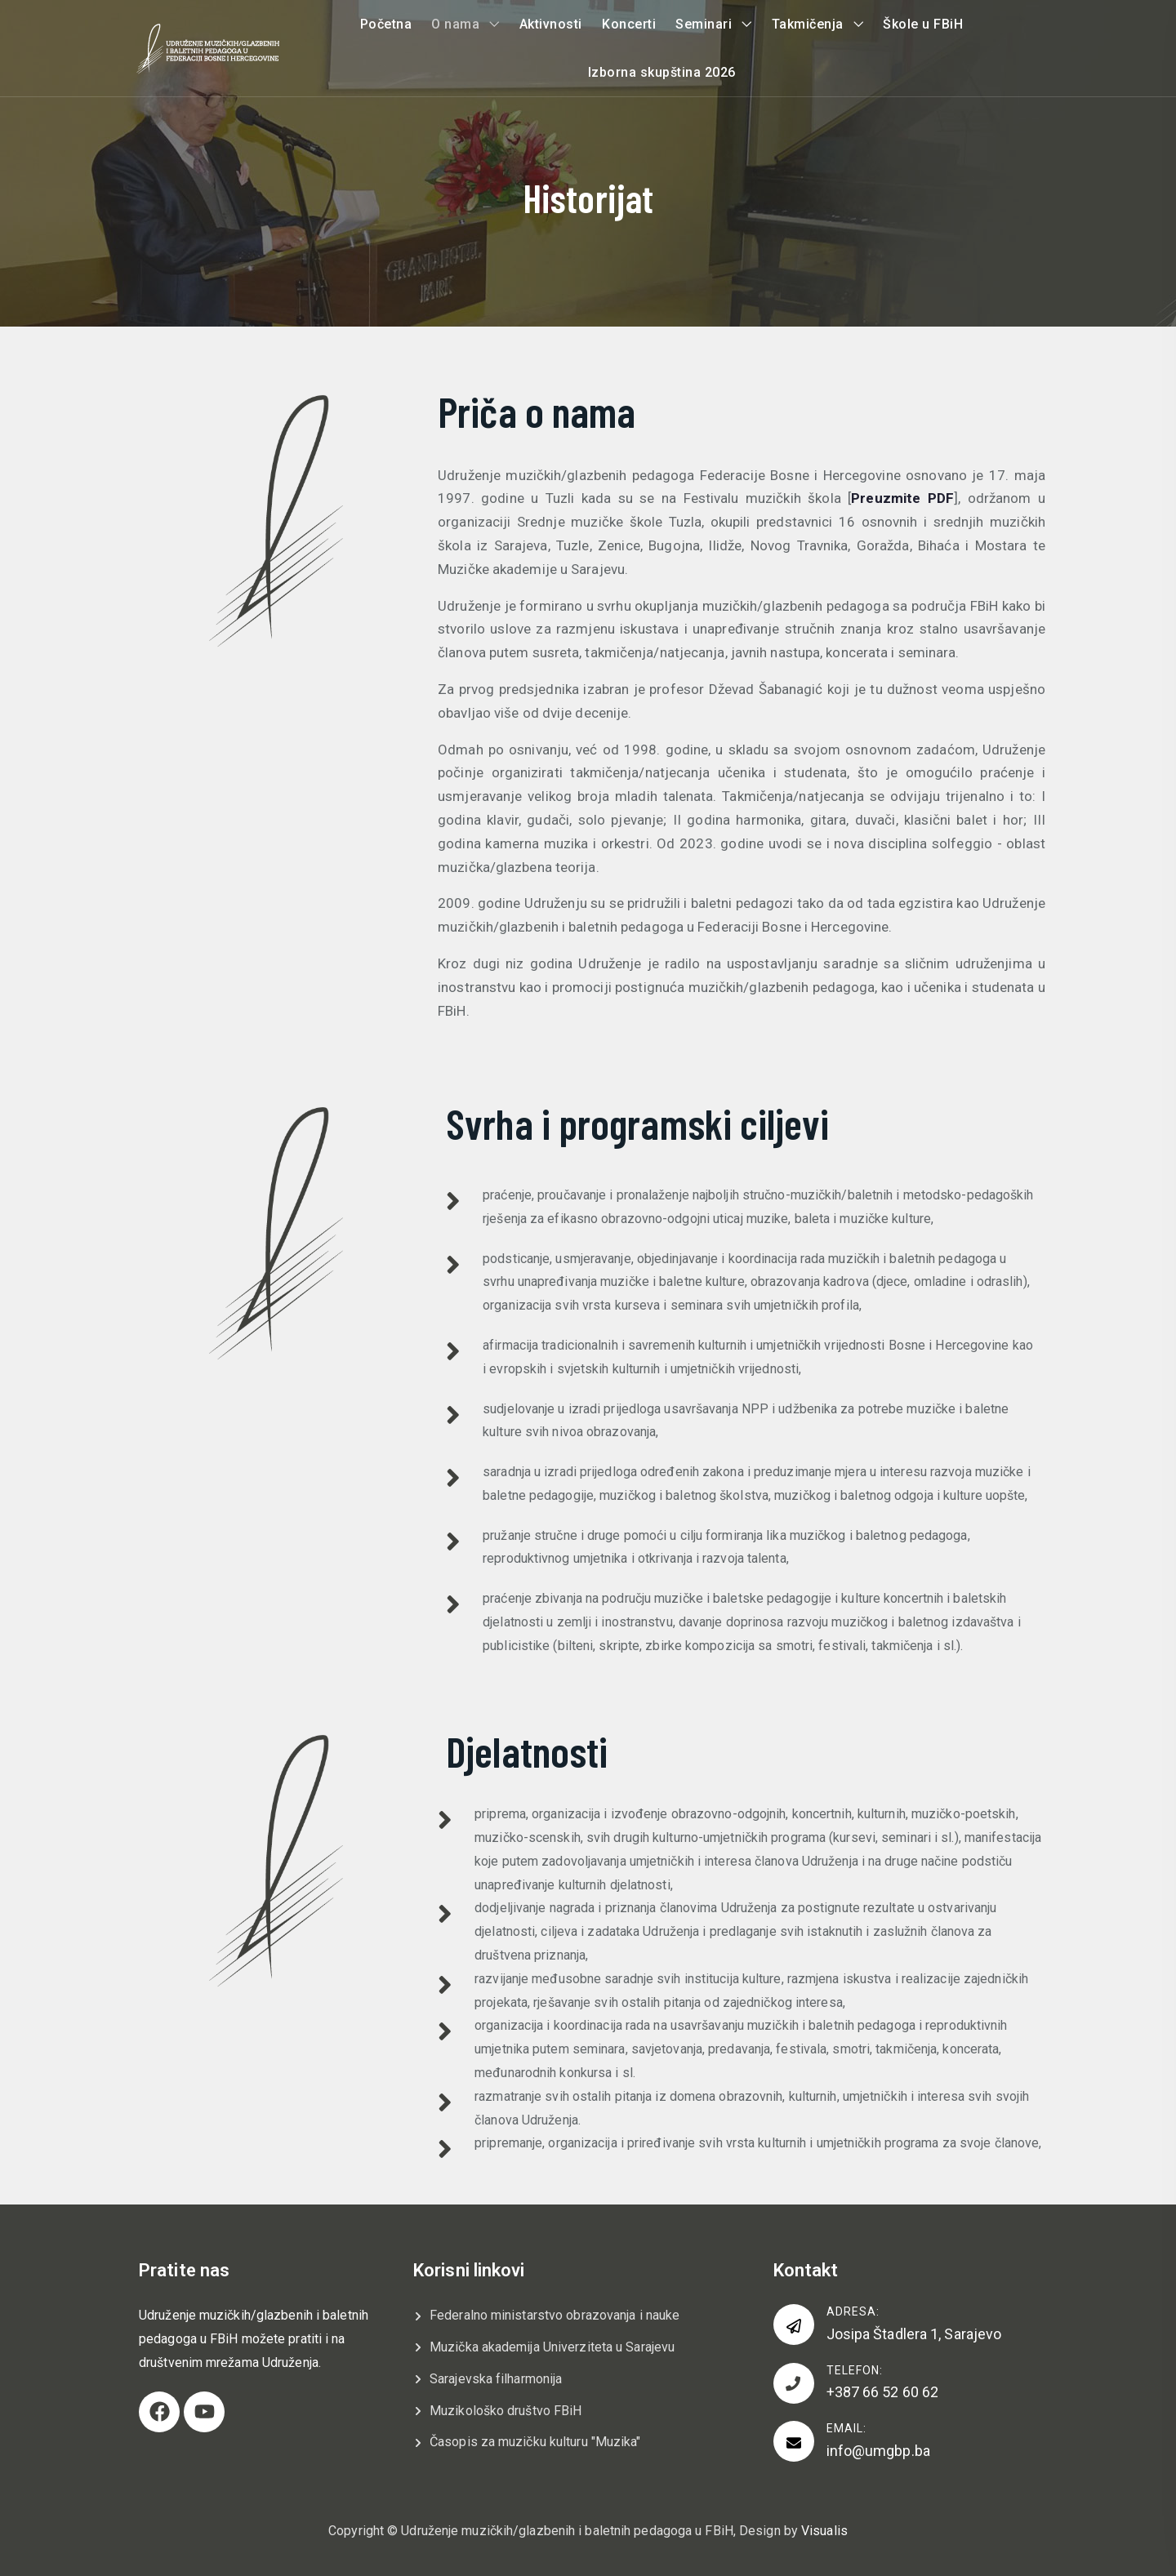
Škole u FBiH (923, 24)
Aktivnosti (550, 24)
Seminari (703, 24)
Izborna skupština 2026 (662, 72)
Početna (386, 24)
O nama (455, 24)
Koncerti (629, 24)
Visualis (824, 2530)
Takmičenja (808, 24)
